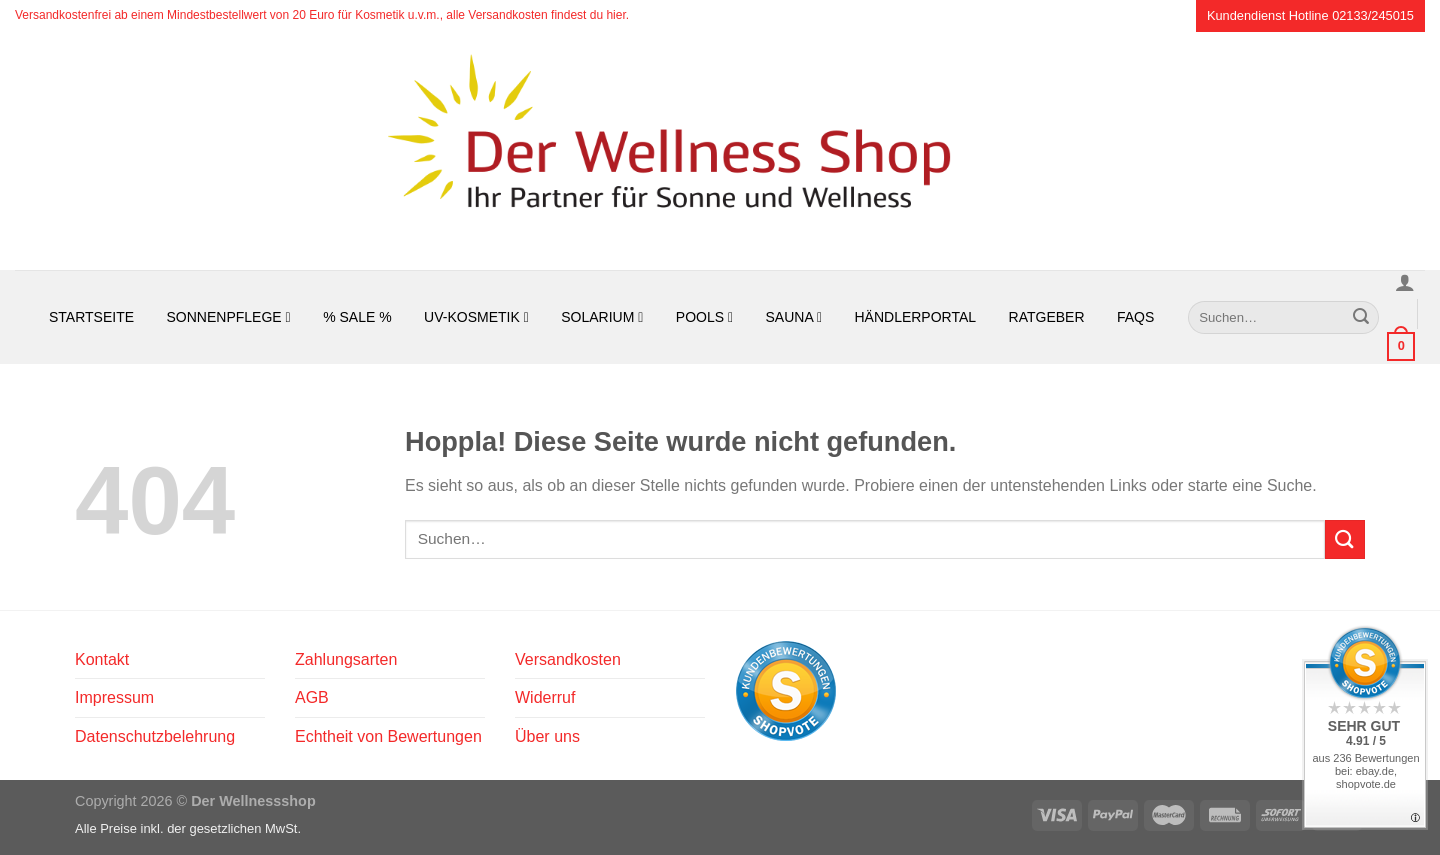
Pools (704, 317)
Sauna (794, 317)
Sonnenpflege (229, 317)
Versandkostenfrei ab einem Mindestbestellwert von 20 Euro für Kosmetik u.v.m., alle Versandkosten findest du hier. (322, 15)
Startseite (91, 317)
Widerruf (545, 697)
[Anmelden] (1405, 282)
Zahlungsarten (346, 659)
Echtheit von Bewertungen (388, 736)
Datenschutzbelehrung (155, 736)
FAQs (1135, 317)
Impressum (114, 697)
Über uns (547, 736)
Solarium (602, 317)
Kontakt (102, 659)
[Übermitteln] (1361, 317)
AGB (312, 697)
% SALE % (357, 317)
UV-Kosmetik (476, 317)
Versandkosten (568, 659)
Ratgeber (1047, 317)
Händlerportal (915, 317)
